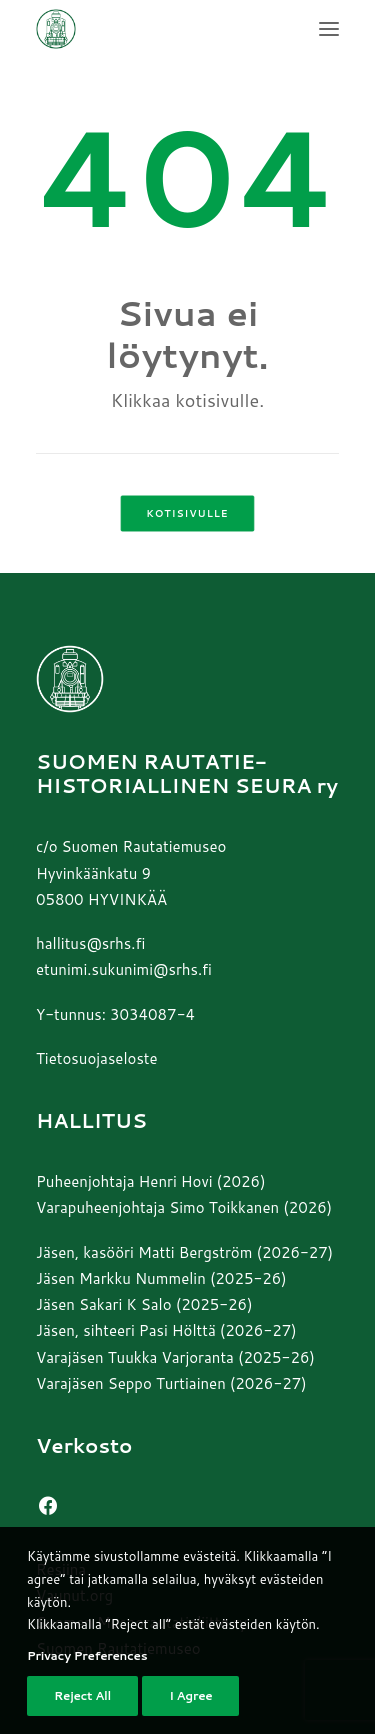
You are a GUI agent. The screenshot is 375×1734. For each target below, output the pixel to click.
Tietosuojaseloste (97, 1058)
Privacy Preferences (87, 1685)
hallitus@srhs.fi (90, 943)
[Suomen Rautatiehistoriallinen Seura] (155, 29)
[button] (329, 29)
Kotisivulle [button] (187, 514)
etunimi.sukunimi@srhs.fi (124, 969)
